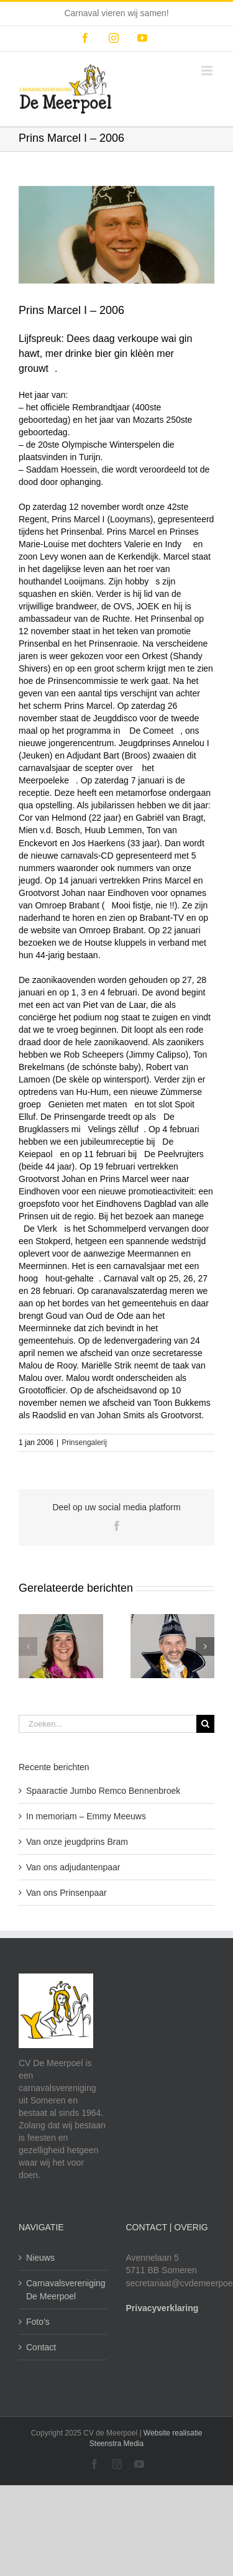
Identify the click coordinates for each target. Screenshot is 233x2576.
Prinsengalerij (84, 1442)
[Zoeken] (205, 1724)
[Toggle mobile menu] (207, 70)
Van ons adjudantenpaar (73, 1867)
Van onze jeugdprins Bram (77, 1842)
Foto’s (38, 2322)
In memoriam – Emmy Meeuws (86, 1816)
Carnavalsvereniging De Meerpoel (63, 2289)
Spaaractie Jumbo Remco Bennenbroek (103, 1791)
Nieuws (40, 2258)
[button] (28, 1646)
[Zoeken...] (107, 1724)
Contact (41, 2347)
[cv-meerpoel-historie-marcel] (116, 235)
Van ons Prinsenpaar (66, 1893)
